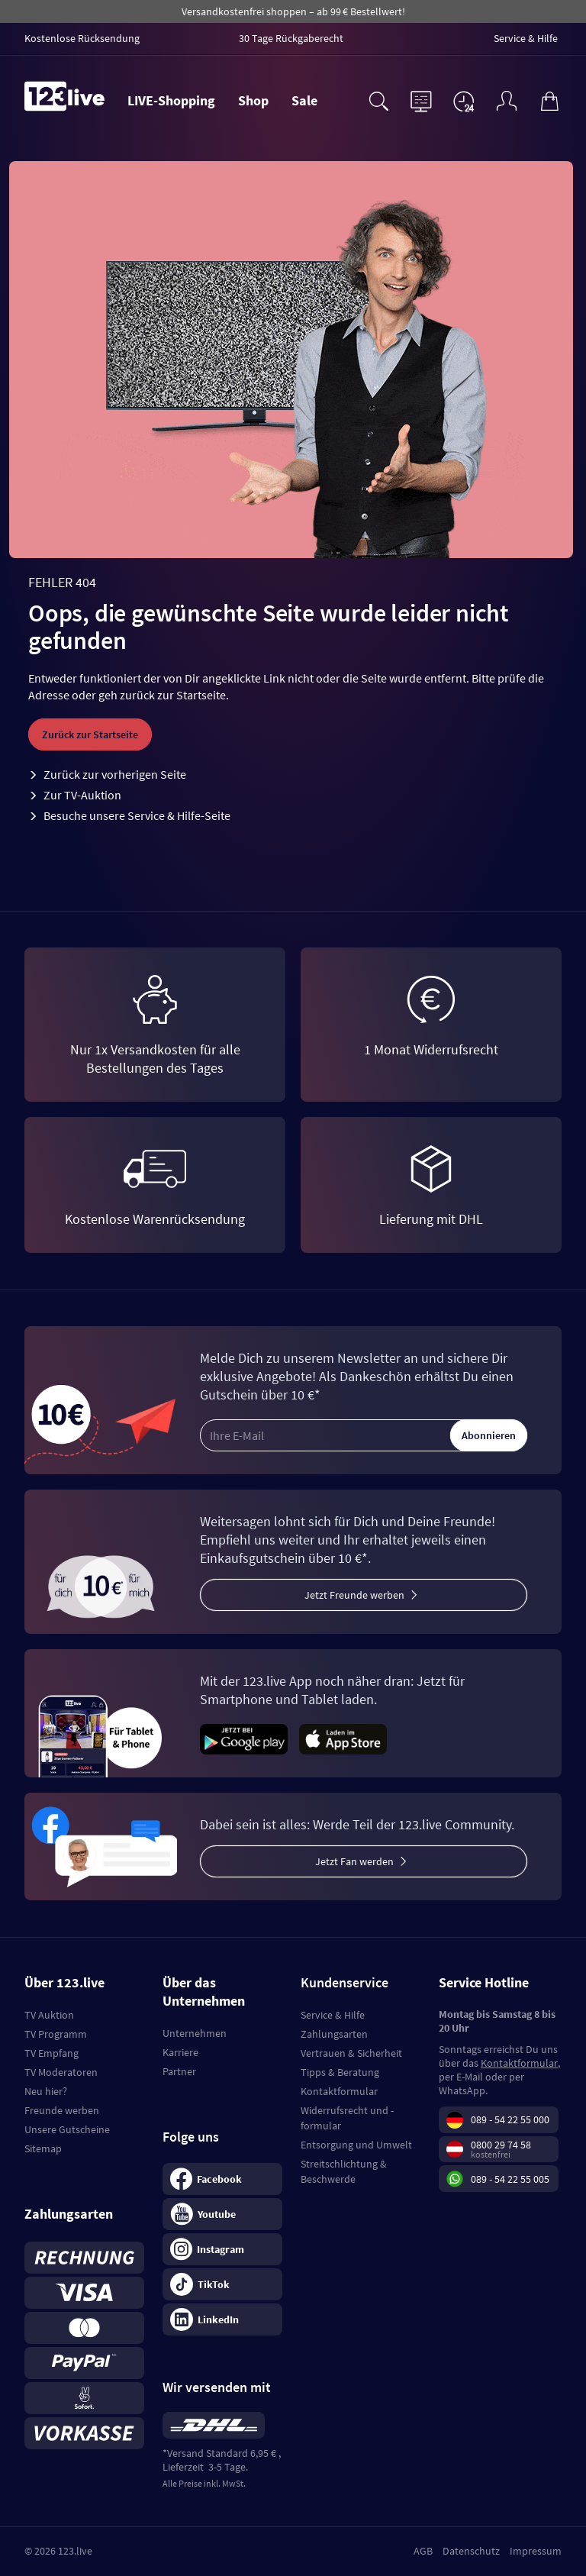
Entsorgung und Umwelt (356, 2145)
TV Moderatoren (61, 2072)
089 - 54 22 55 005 (510, 2179)
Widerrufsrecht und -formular (347, 2117)
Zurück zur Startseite (90, 734)
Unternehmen (195, 2033)
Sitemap (43, 2148)
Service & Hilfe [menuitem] (526, 38)
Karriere (180, 2052)
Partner (179, 2071)
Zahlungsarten (334, 2034)
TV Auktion (49, 2015)
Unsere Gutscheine (67, 2129)
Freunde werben (61, 2110)
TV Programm (55, 2034)
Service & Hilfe (333, 2015)
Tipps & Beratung (340, 2072)
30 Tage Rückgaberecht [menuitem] (291, 38)
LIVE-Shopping (171, 100)
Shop (253, 100)
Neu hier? (45, 2091)
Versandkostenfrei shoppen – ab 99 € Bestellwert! (293, 11)
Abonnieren (489, 1435)
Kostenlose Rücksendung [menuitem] (82, 38)
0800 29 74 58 (501, 2145)
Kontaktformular (339, 2091)
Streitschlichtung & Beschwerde (344, 2171)
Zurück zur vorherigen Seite (114, 774)
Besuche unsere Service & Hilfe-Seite (136, 815)
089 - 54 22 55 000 (510, 2120)
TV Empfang (51, 2053)
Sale (304, 100)
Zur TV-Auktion (82, 794)
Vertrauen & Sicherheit (351, 2053)
